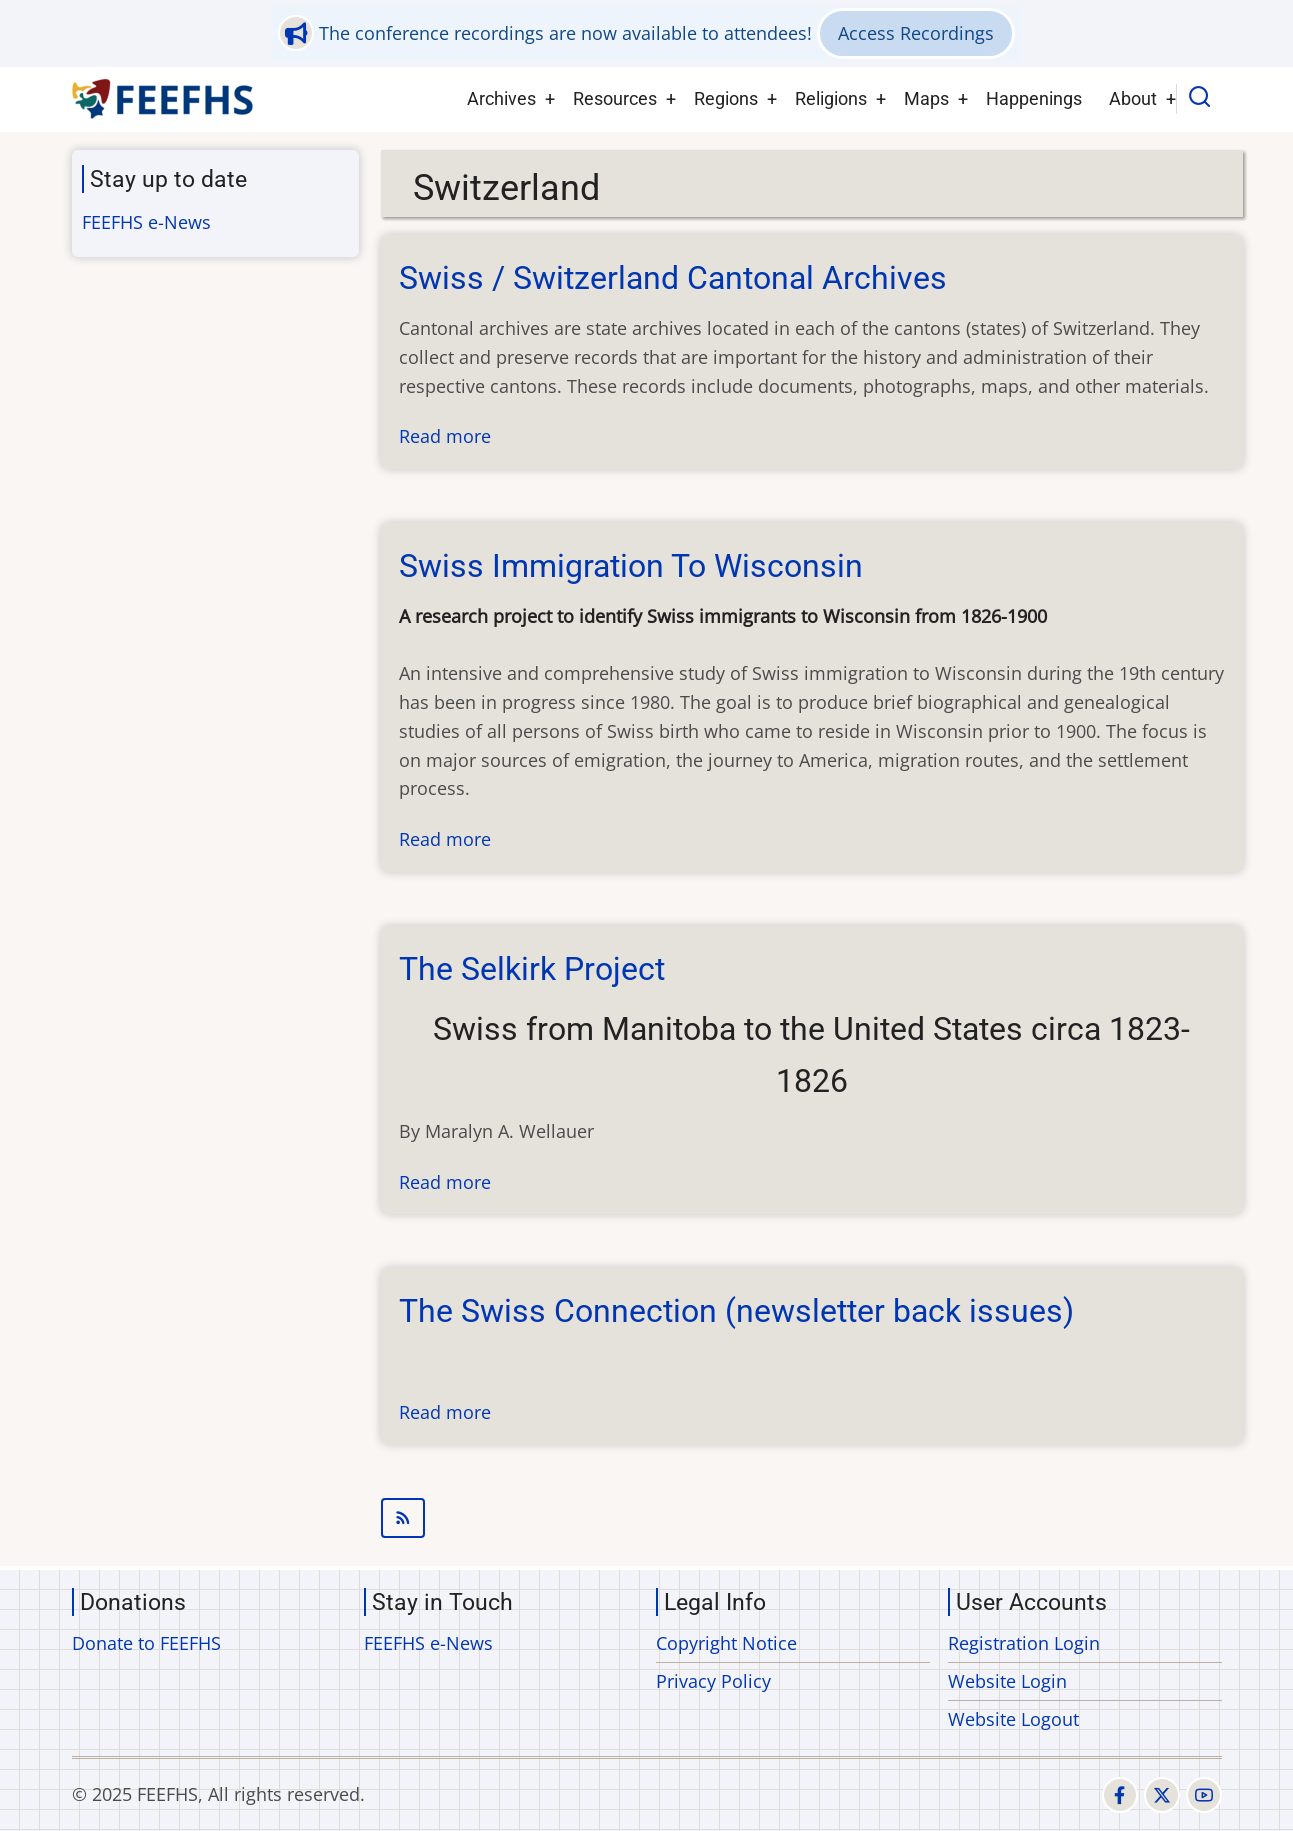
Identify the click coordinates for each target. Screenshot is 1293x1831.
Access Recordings (916, 33)
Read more (445, 436)
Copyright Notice (726, 1643)
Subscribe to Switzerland (812, 1518)
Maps (926, 98)
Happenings (1034, 98)
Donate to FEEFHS (146, 1643)
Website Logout (1013, 1719)
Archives (501, 98)
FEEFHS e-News (146, 222)
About (1133, 98)
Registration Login (1024, 1643)
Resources (615, 98)
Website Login (1007, 1681)
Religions (831, 98)
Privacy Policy (713, 1681)
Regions (726, 98)
